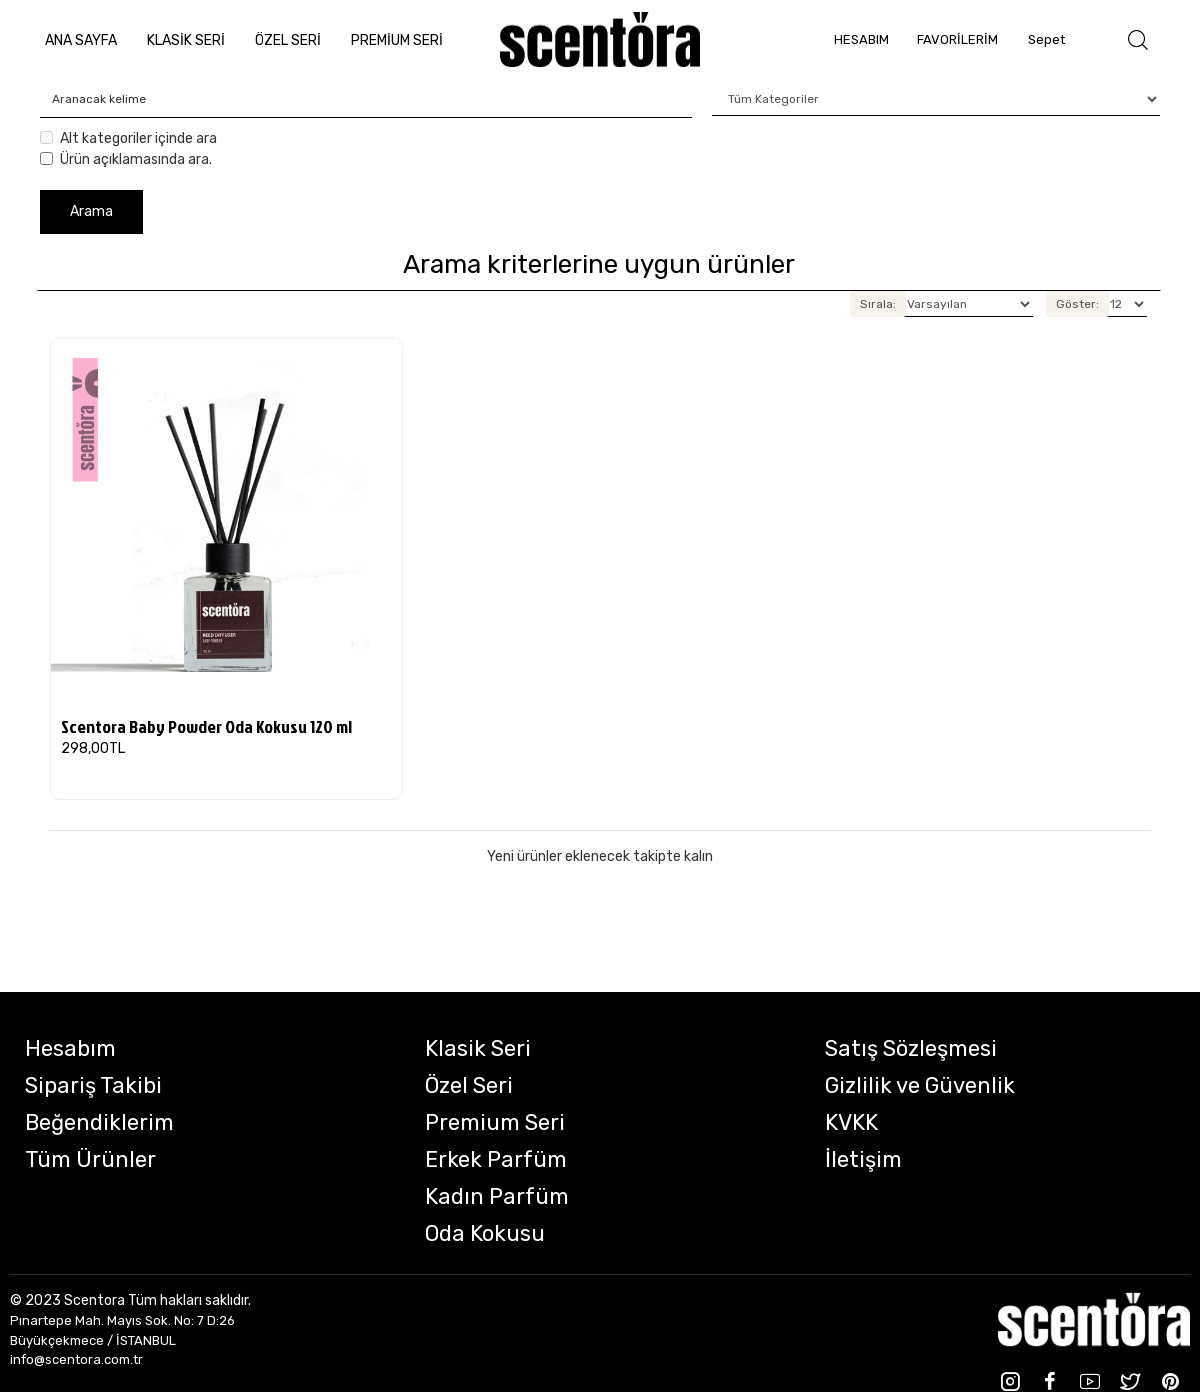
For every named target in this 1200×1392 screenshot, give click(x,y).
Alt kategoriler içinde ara (128, 138)
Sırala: (878, 304)
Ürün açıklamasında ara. (126, 159)
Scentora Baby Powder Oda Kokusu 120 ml (206, 726)
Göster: (1077, 304)
